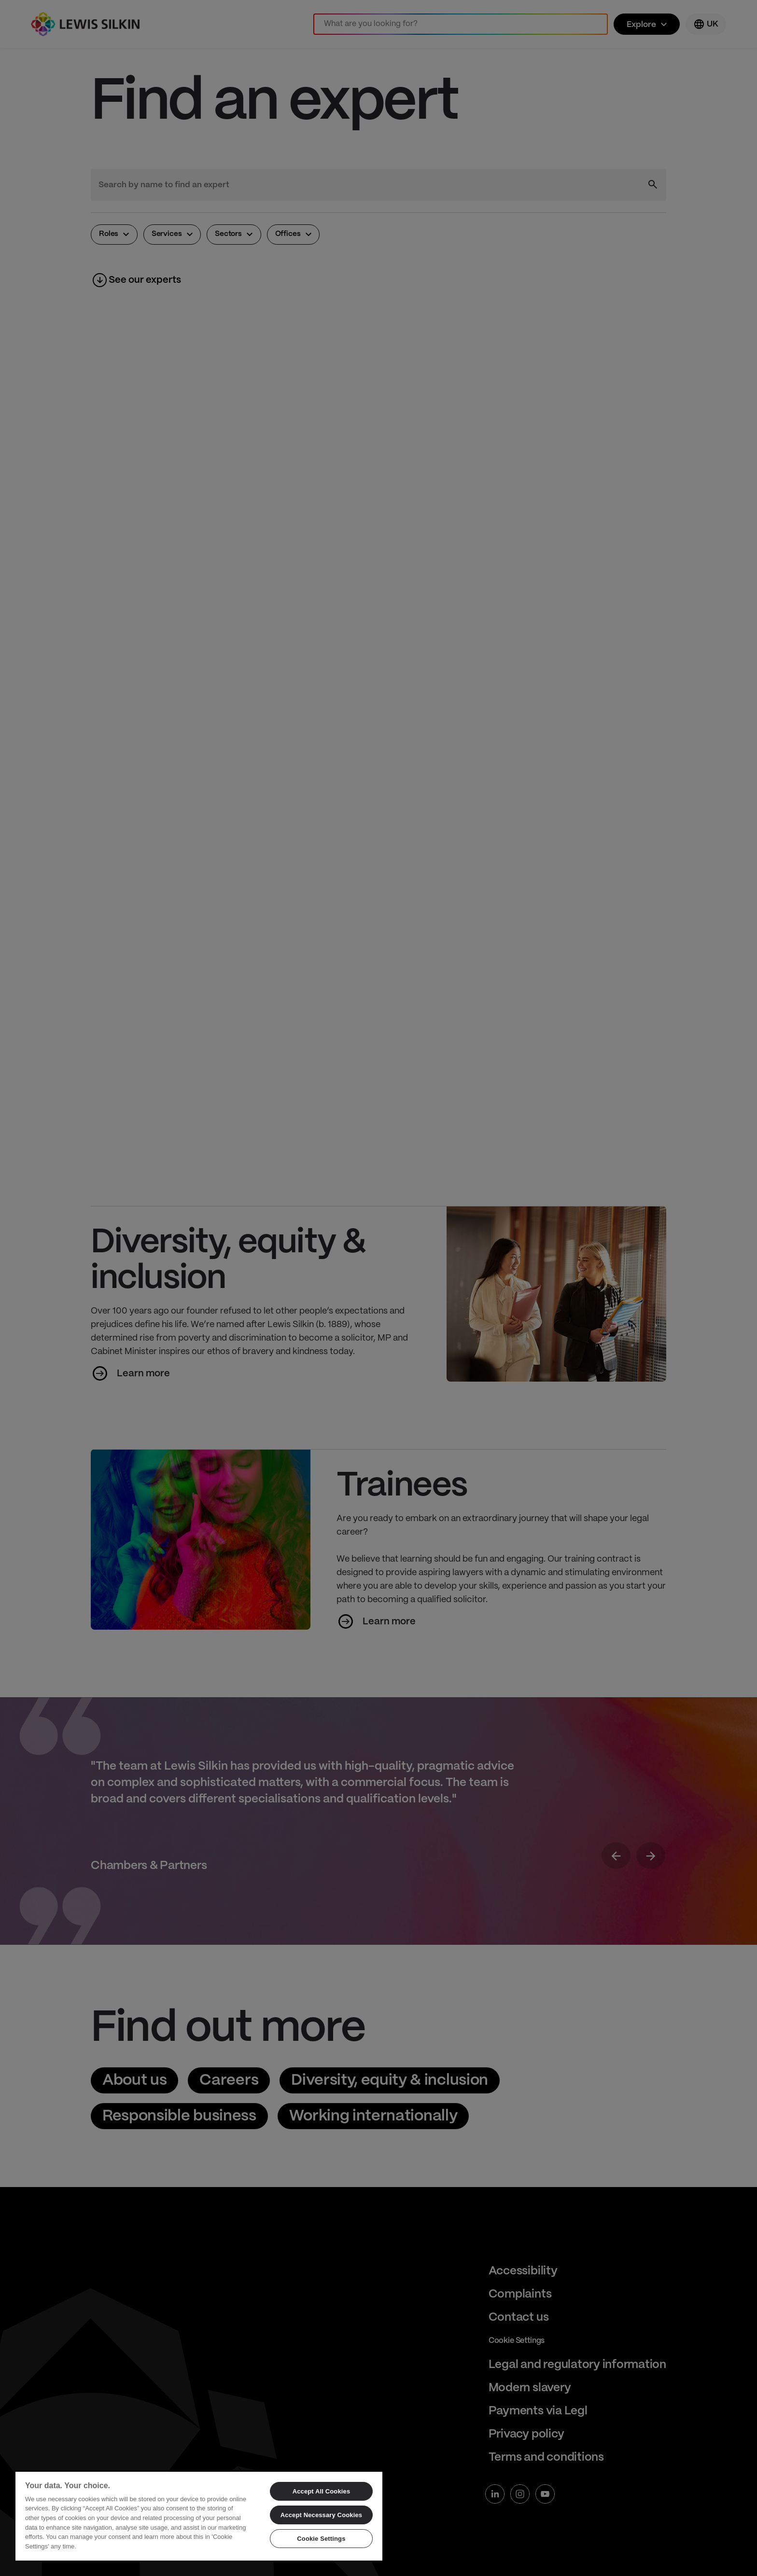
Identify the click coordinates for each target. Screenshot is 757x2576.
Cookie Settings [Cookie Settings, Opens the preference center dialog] (321, 2538)
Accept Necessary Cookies (321, 2515)
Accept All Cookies (321, 2491)
